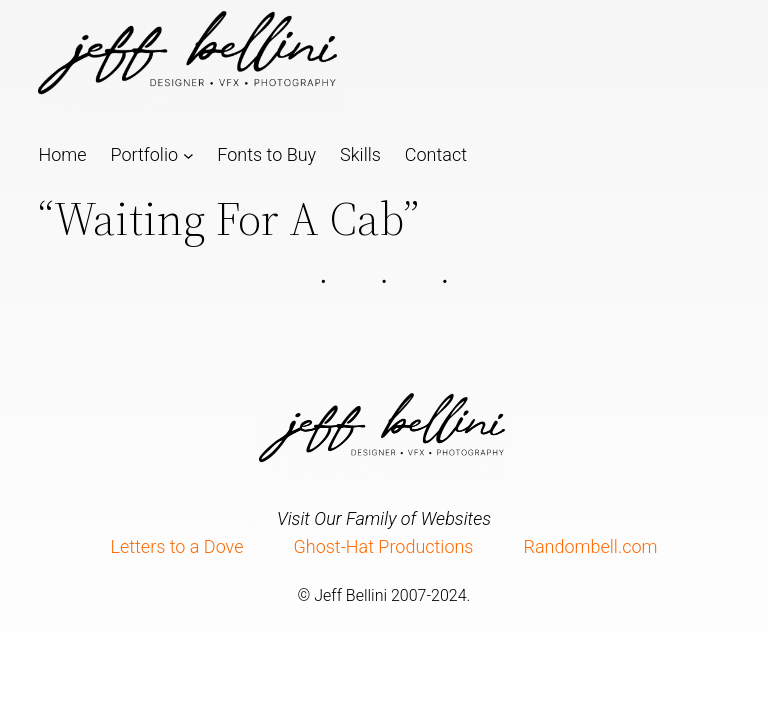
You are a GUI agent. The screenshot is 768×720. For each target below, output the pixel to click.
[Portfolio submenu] (188, 154)
